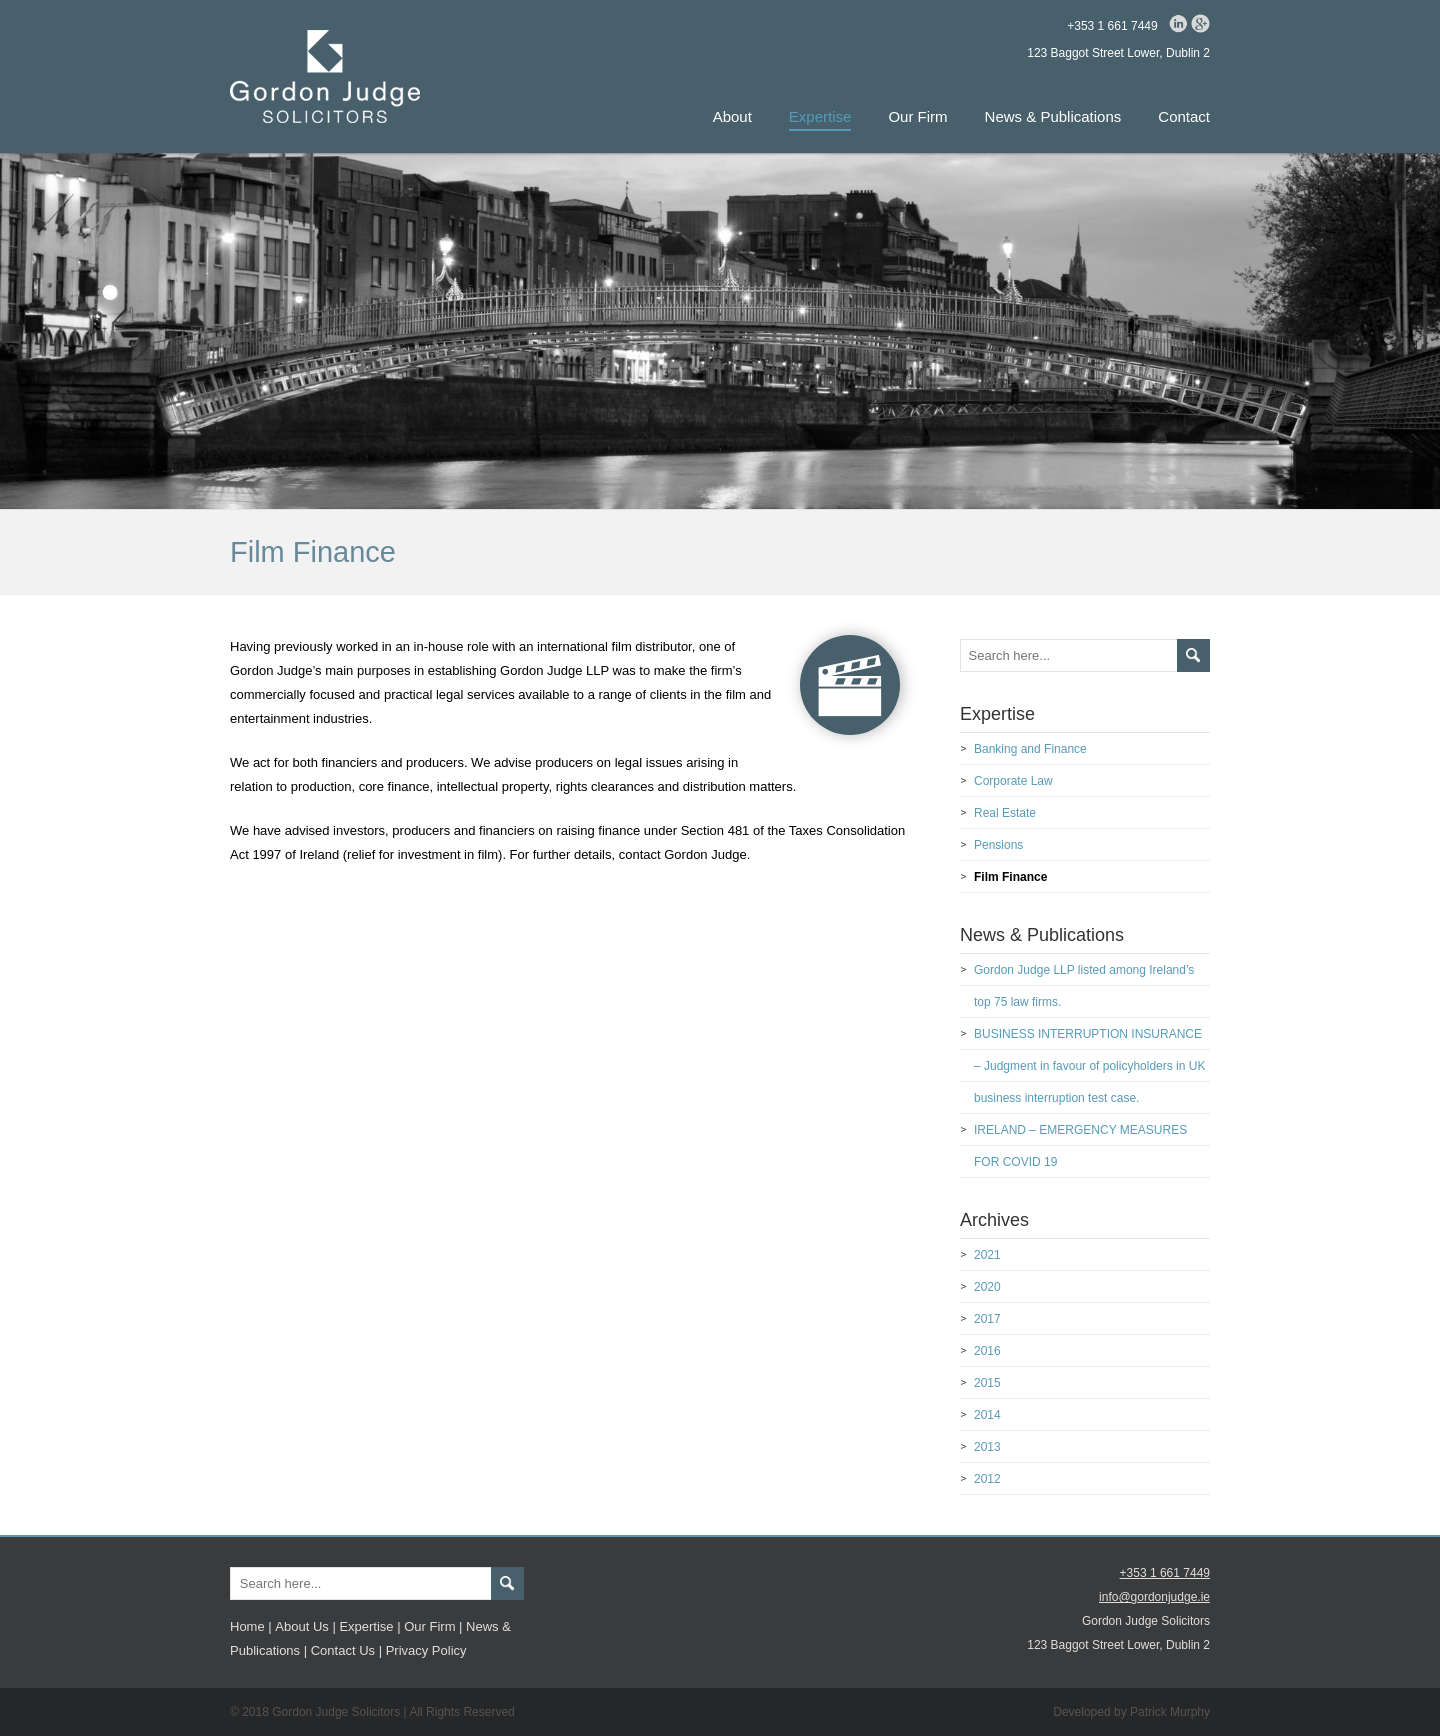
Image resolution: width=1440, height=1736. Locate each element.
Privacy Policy (426, 1650)
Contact (1184, 116)
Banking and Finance (1030, 749)
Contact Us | (346, 1650)
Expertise (820, 116)
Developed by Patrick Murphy (1131, 1712)
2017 (987, 1319)
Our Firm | (433, 1626)
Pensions (998, 845)
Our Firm (917, 116)
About (732, 116)
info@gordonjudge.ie (1154, 1597)
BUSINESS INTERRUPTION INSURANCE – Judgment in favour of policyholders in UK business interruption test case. (1089, 1066)
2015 (987, 1383)
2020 (987, 1287)
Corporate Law (1013, 781)
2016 (987, 1351)
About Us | (305, 1626)
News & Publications (1053, 116)
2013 (987, 1447)
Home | (251, 1626)
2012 (987, 1479)
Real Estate (1005, 813)
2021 (987, 1255)
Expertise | (369, 1626)
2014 (987, 1415)
